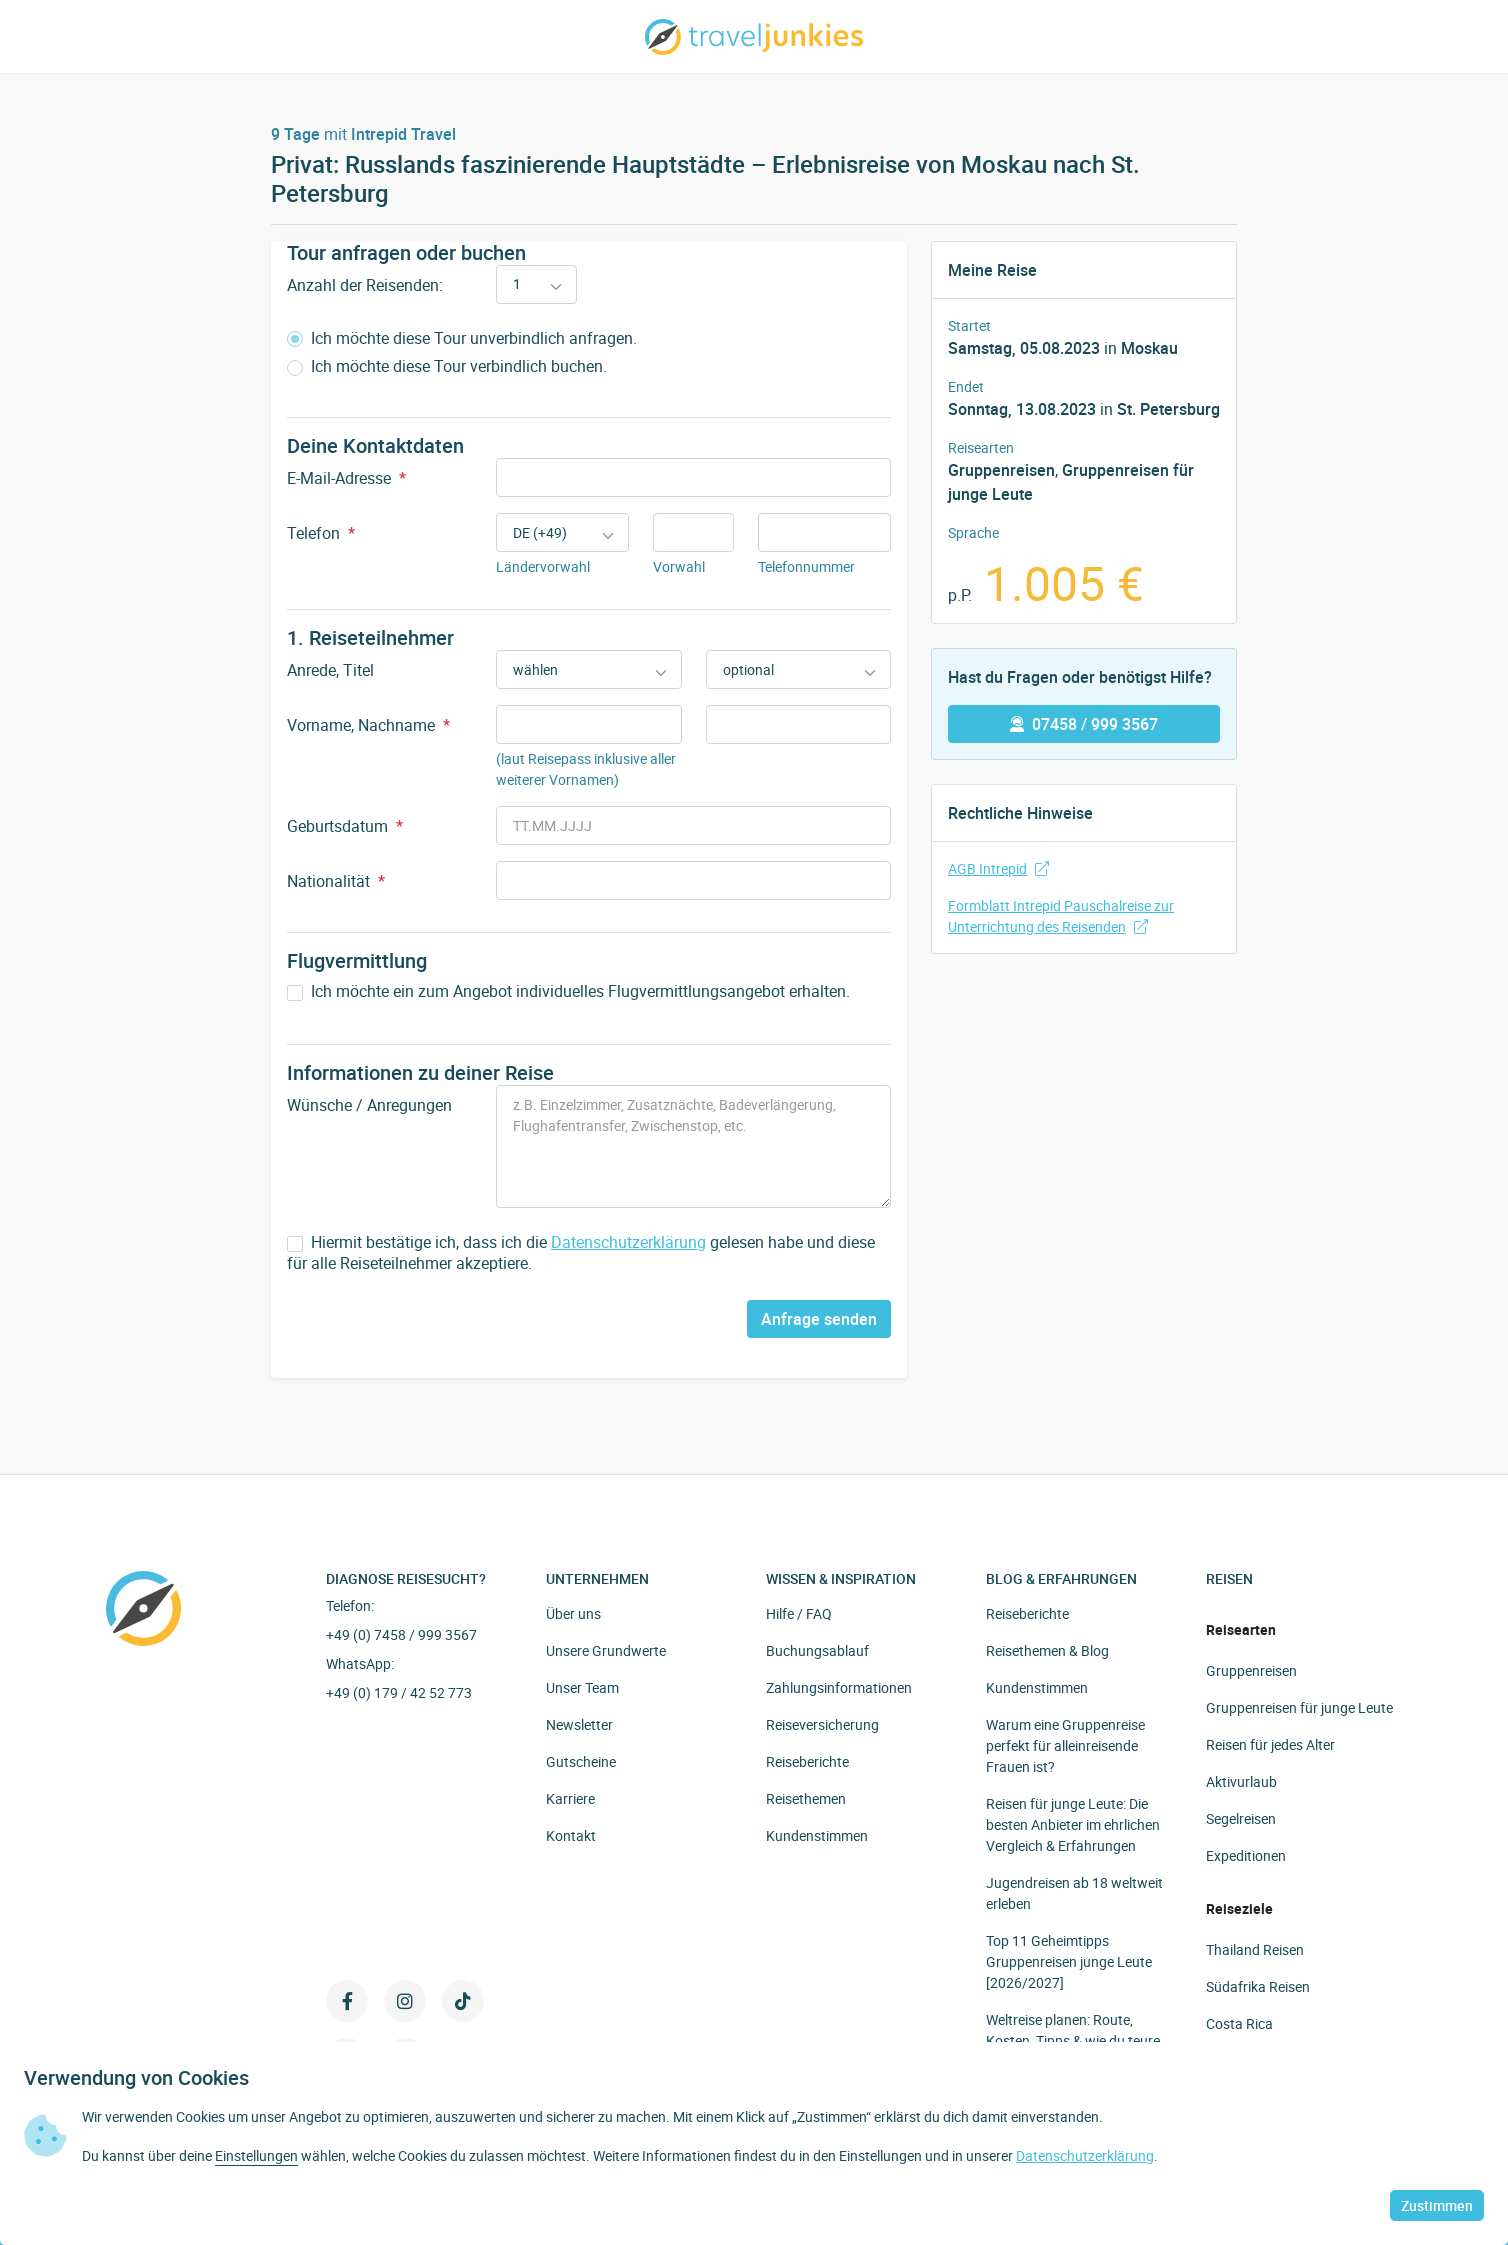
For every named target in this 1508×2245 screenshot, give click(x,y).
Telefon (321, 533)
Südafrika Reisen (1258, 1986)
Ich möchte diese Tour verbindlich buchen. (447, 366)
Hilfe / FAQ (799, 1613)
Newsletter (579, 1724)
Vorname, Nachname (368, 725)
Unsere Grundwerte (606, 1650)
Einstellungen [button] (256, 2155)
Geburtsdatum (345, 826)
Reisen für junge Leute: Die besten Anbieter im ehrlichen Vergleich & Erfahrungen (1073, 1824)
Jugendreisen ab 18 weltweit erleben (1074, 1893)
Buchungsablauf (817, 1650)
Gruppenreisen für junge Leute (1299, 1707)
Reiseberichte (807, 1761)
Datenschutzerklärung (628, 1242)
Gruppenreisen (1001, 470)
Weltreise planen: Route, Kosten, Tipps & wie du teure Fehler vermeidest (1073, 2040)
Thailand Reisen (1255, 1949)
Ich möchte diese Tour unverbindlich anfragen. (462, 338)
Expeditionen (1246, 1855)
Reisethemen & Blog (1047, 1650)
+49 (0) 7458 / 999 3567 (401, 1634)
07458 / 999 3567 (1084, 724)
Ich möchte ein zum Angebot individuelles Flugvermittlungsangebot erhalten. (568, 991)
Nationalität (336, 881)
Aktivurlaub (1241, 1781)
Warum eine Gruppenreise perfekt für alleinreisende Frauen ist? (1065, 1745)
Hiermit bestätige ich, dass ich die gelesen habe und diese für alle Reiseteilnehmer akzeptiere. (581, 1253)
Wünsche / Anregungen (369, 1105)
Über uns (573, 1613)
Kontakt (571, 1835)
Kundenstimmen (817, 1835)
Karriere (570, 1798)
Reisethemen (806, 1798)
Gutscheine (581, 1761)
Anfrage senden (819, 1319)
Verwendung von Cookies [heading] (136, 2078)
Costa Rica (1239, 2023)
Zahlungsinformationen (839, 1687)
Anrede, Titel (330, 670)
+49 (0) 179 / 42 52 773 (399, 1692)
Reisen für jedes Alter (1270, 1744)
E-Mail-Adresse (346, 478)
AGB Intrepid (998, 868)
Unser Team (582, 1687)
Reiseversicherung (822, 1724)
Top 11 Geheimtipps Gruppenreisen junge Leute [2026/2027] (1069, 1961)
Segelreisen (1241, 1818)
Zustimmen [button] (1437, 2205)
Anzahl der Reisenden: (365, 285)
